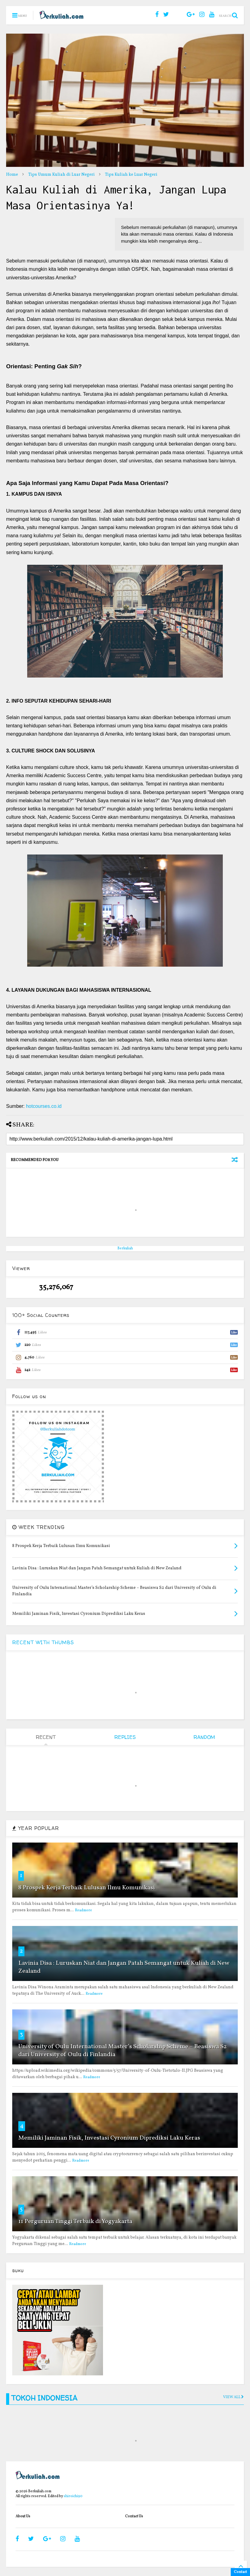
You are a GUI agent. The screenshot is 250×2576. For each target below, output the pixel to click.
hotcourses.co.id (44, 1106)
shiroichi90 (73, 2496)
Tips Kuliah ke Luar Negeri (131, 175)
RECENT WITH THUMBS (43, 1642)
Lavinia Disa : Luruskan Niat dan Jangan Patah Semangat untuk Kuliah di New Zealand (123, 1967)
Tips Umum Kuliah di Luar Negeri (61, 175)
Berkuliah (125, 1248)
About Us (23, 2516)
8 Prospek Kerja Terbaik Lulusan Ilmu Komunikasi (86, 1887)
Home (12, 175)
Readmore (83, 1910)
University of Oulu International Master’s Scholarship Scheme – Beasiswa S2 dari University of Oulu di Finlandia (122, 2050)
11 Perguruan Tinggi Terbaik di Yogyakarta (75, 2221)
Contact (240, 2572)
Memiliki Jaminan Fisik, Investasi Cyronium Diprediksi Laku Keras (109, 2138)
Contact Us (134, 2516)
